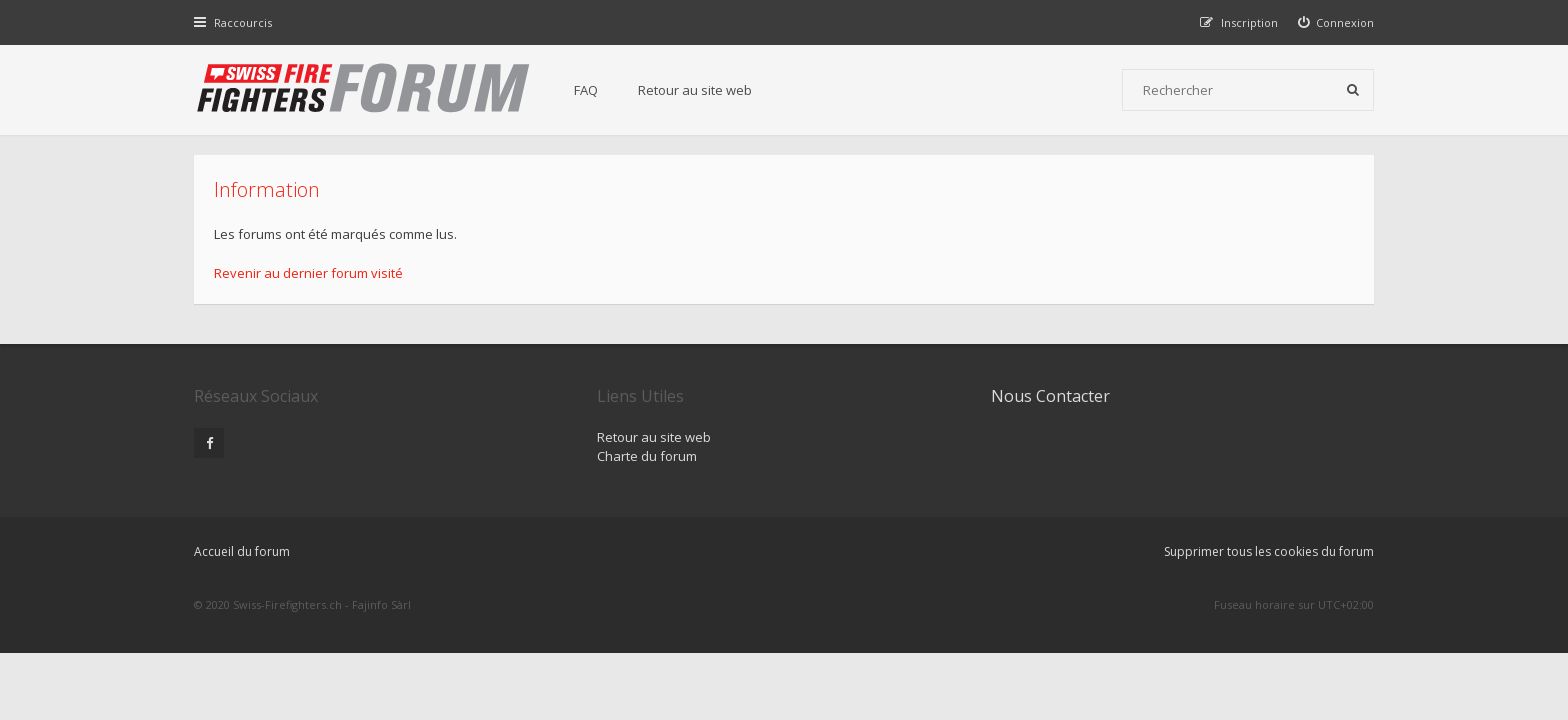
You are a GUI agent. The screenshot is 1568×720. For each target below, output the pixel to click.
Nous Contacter (1050, 396)
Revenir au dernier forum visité (308, 273)
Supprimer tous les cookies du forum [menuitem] (1269, 551)
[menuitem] (1336, 22)
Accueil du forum (242, 551)
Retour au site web (695, 90)
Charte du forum (647, 456)
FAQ (586, 90)
